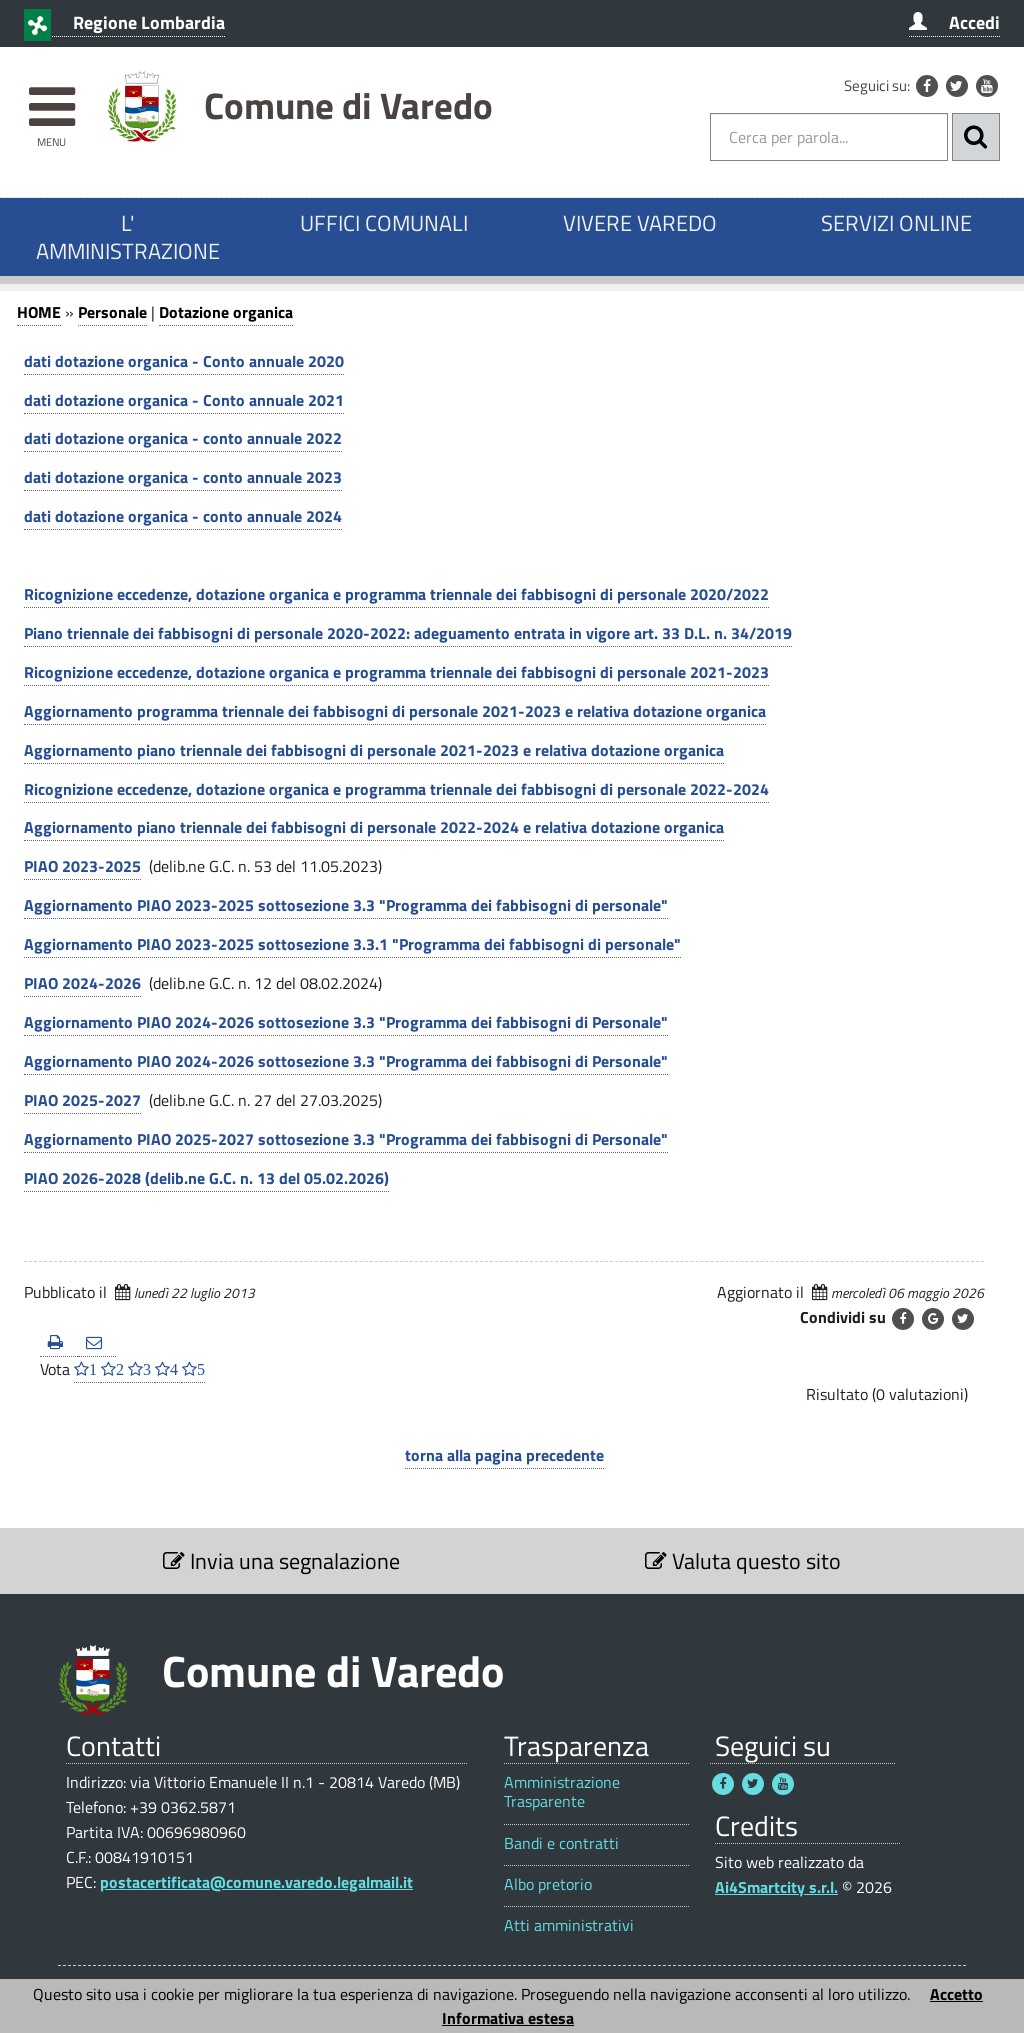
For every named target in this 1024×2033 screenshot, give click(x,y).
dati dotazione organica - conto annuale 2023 (183, 477)
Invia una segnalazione (281, 1561)
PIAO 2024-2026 (82, 983)
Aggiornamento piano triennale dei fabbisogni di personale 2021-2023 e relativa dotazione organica (374, 750)
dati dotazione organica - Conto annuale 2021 (184, 400)
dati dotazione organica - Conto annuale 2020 (184, 361)
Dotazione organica (226, 312)
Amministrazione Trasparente (562, 1792)
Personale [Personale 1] (112, 312)
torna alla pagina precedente (504, 1455)
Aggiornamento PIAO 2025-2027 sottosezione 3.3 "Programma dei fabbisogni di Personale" (346, 1139)
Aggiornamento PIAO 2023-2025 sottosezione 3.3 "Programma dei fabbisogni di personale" (346, 905)
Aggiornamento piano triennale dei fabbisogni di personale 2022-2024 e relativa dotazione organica (374, 827)
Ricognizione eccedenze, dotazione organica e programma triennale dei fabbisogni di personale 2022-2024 (396, 789)
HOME (39, 312)
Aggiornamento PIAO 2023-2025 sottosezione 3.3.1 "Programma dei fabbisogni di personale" (352, 944)
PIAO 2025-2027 (82, 1100)
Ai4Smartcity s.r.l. (776, 1887)
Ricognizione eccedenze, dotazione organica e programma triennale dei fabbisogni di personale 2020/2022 (396, 594)
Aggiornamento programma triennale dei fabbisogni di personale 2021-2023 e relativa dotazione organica (395, 711)
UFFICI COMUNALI (384, 223)
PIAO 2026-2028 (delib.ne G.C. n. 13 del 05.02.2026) (206, 1178)
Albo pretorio (548, 1884)
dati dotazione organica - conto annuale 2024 (183, 516)
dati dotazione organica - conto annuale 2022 (183, 438)
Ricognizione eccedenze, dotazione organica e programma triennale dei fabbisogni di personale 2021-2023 (396, 672)
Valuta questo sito (743, 1561)
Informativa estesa (508, 2018)
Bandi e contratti (561, 1843)
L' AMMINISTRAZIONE (128, 237)
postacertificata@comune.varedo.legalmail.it (256, 1882)
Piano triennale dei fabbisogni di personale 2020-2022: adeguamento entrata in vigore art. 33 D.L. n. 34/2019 (408, 633)
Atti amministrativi (569, 1925)
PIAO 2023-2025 (82, 866)
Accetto (956, 1994)
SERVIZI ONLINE (896, 223)
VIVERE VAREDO (640, 223)
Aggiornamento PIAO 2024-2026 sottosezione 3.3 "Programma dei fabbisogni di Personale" (346, 1022)
